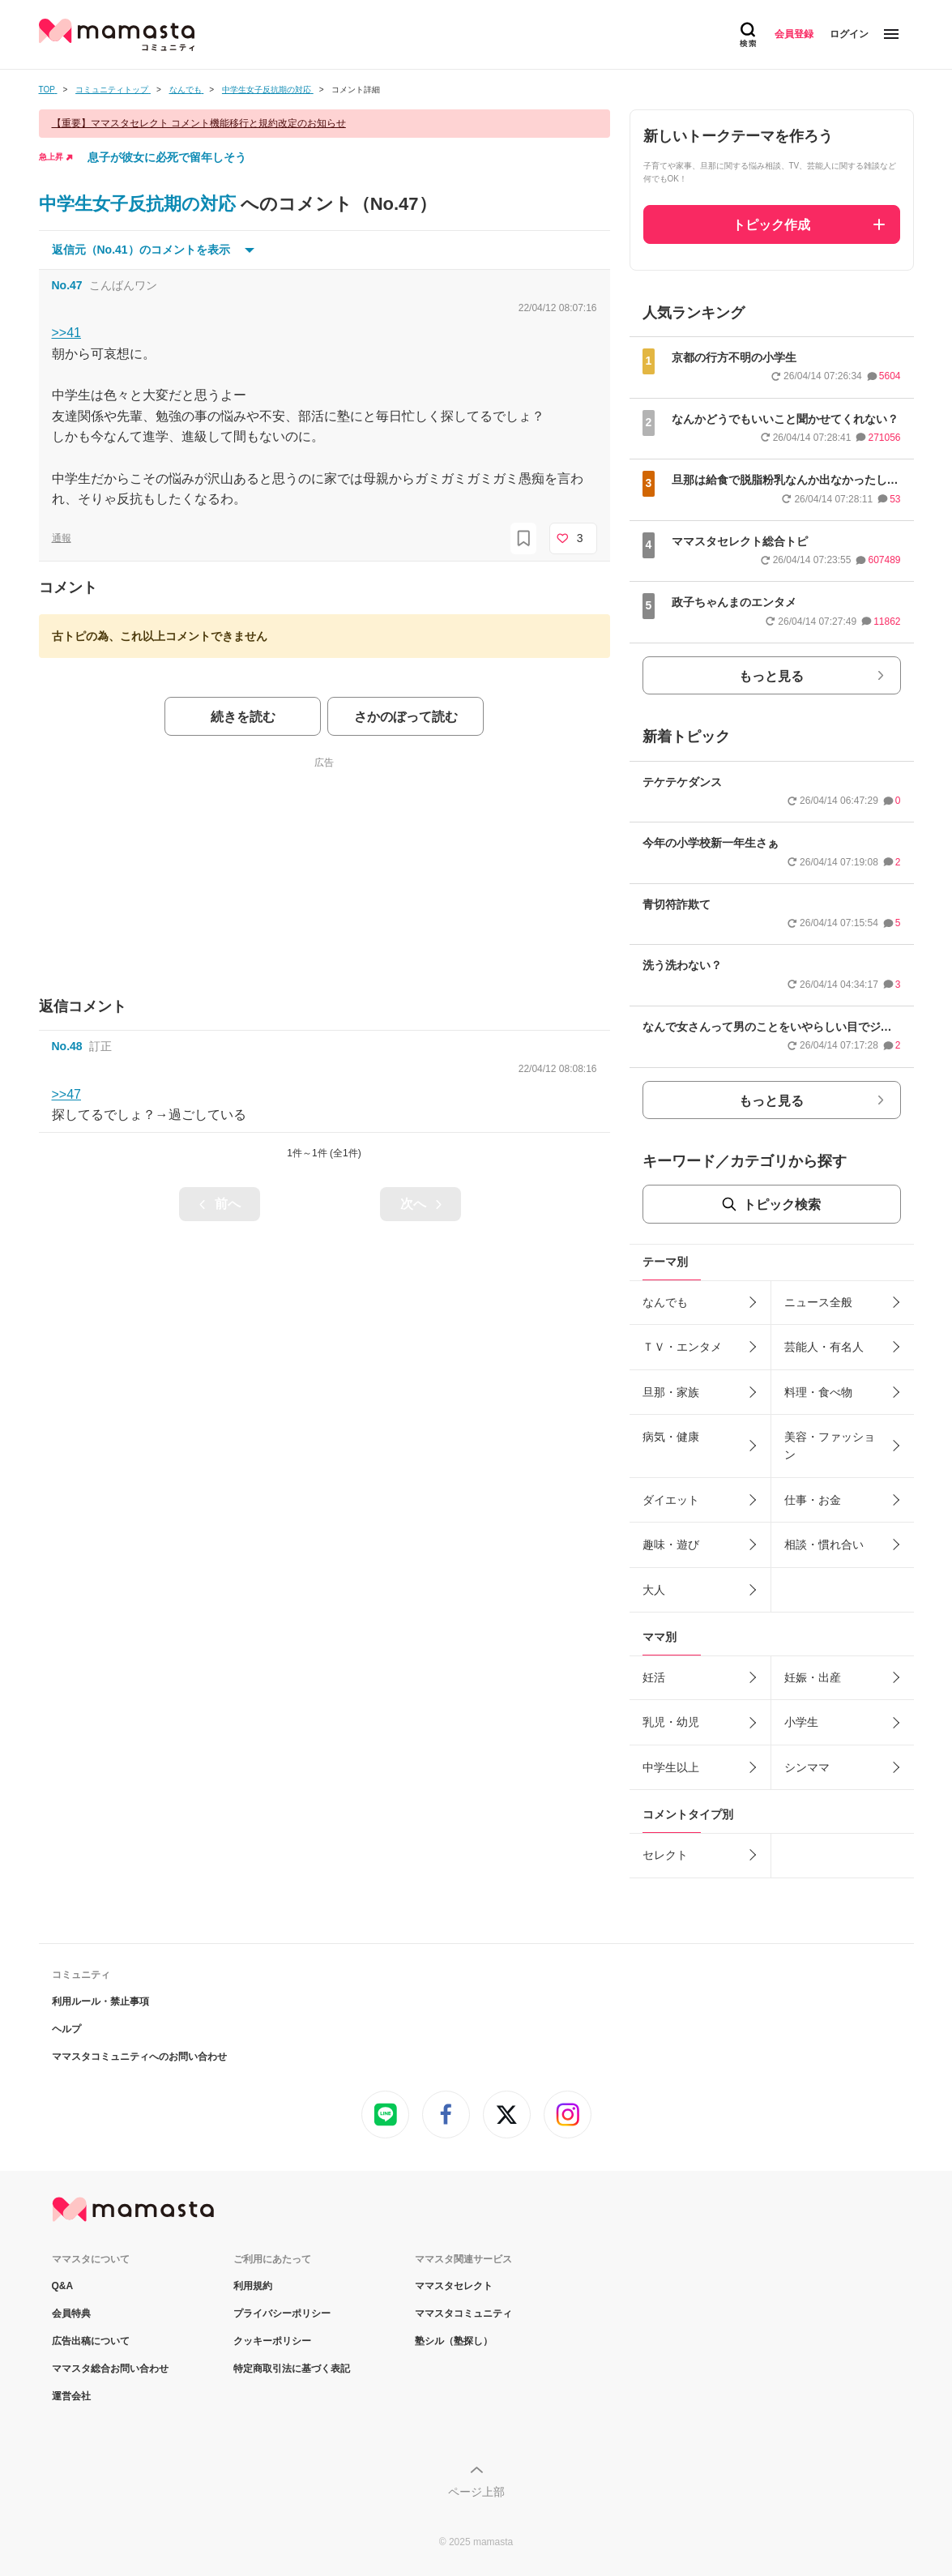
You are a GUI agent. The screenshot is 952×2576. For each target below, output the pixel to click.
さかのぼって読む (406, 717)
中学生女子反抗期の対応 (140, 204)
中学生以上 (670, 1767)
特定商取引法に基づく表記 (291, 2368)
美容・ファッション (829, 1445)
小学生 (801, 1721)
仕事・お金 (812, 1499)
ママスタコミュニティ (463, 2313)
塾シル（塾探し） (454, 2341)
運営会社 (71, 2396)
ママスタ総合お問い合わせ (110, 2368)
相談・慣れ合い (824, 1544)
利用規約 (252, 2286)
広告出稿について (91, 2341)
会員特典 (71, 2313)
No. (67, 285)
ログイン (849, 34)
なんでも (665, 1302)
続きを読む (243, 717)
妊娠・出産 (812, 1677)
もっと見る (771, 676)
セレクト (665, 1854)
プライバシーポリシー (282, 2313)
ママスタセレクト (454, 2286)
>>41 (66, 333)
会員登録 (794, 34)
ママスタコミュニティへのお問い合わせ (139, 2056)
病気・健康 (670, 1436)
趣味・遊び (670, 1544)
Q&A (63, 2286)
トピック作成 (771, 225)
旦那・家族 (670, 1392)
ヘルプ (66, 2029)
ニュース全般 (818, 1302)
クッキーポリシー (272, 2341)
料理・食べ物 (818, 1392)
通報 (61, 538)
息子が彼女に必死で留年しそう (167, 157)
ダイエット (670, 1499)
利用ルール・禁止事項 (100, 2001)
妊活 (653, 1677)
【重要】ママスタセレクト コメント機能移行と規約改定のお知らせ (199, 123)
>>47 (66, 1094)
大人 (653, 1589)
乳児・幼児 (670, 1721)
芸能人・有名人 (824, 1346)
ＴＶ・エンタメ (682, 1346)
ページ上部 (476, 2491)
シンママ (807, 1767)
